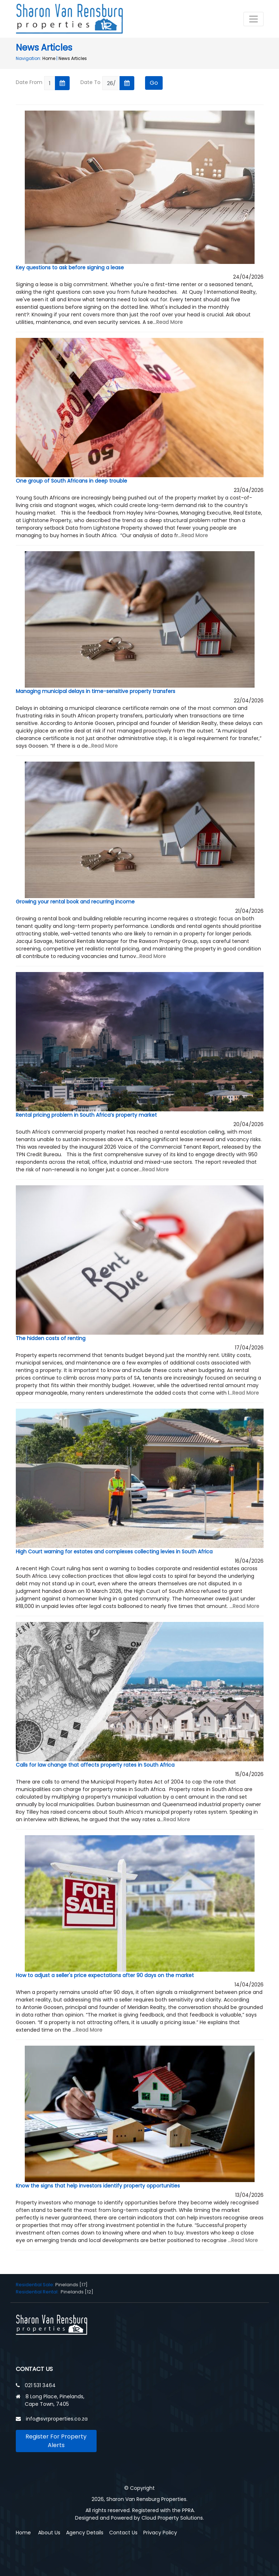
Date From (29, 82)
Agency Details (84, 2532)
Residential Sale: (35, 2284)
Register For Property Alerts (56, 2440)
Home (48, 58)
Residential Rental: (38, 2291)
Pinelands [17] (71, 2284)
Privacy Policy (160, 2532)
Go (154, 83)
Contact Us (123, 2532)
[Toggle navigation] (253, 19)
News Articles (73, 58)
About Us (49, 2532)
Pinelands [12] (77, 2291)
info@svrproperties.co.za (57, 2418)
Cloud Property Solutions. (172, 2517)
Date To (90, 82)
